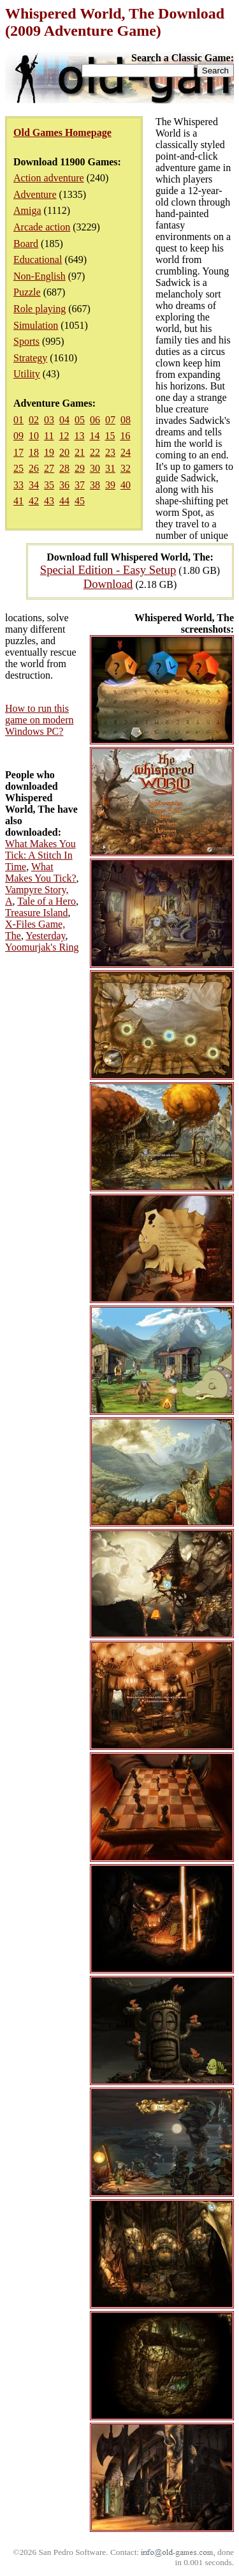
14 (94, 435)
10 (34, 435)
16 (125, 435)
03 (49, 419)
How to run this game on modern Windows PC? (39, 720)
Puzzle (27, 292)
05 (80, 419)
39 (110, 484)
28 (64, 468)
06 (95, 419)
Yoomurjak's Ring (42, 947)
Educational (37, 259)
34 (34, 484)
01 (18, 419)
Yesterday (45, 935)
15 (110, 435)
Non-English (39, 276)
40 (125, 484)
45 (80, 500)
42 (34, 500)
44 (64, 500)
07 (110, 419)
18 (34, 452)
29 (80, 468)
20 (64, 452)
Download (108, 584)
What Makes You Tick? (40, 872)
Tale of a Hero (46, 901)
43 (49, 500)
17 (18, 452)
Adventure (35, 194)
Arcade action (41, 227)
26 (34, 468)
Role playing (39, 308)
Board (25, 243)
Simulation (35, 325)
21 (80, 452)
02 (34, 419)
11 (49, 435)
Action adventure (48, 177)
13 (79, 435)
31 (110, 468)
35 (49, 484)
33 (18, 484)
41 (18, 500)
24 (125, 452)
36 (64, 484)
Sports (26, 341)
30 (95, 468)
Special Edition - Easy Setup (108, 569)
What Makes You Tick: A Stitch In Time (40, 855)
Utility (26, 373)
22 (95, 452)
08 (125, 419)
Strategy (30, 357)
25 (18, 468)
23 (110, 452)
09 (18, 435)
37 (80, 484)
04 (64, 419)
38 (95, 484)
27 (49, 468)
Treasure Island (36, 912)
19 (49, 452)
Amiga (27, 210)
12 (64, 435)
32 (125, 468)
